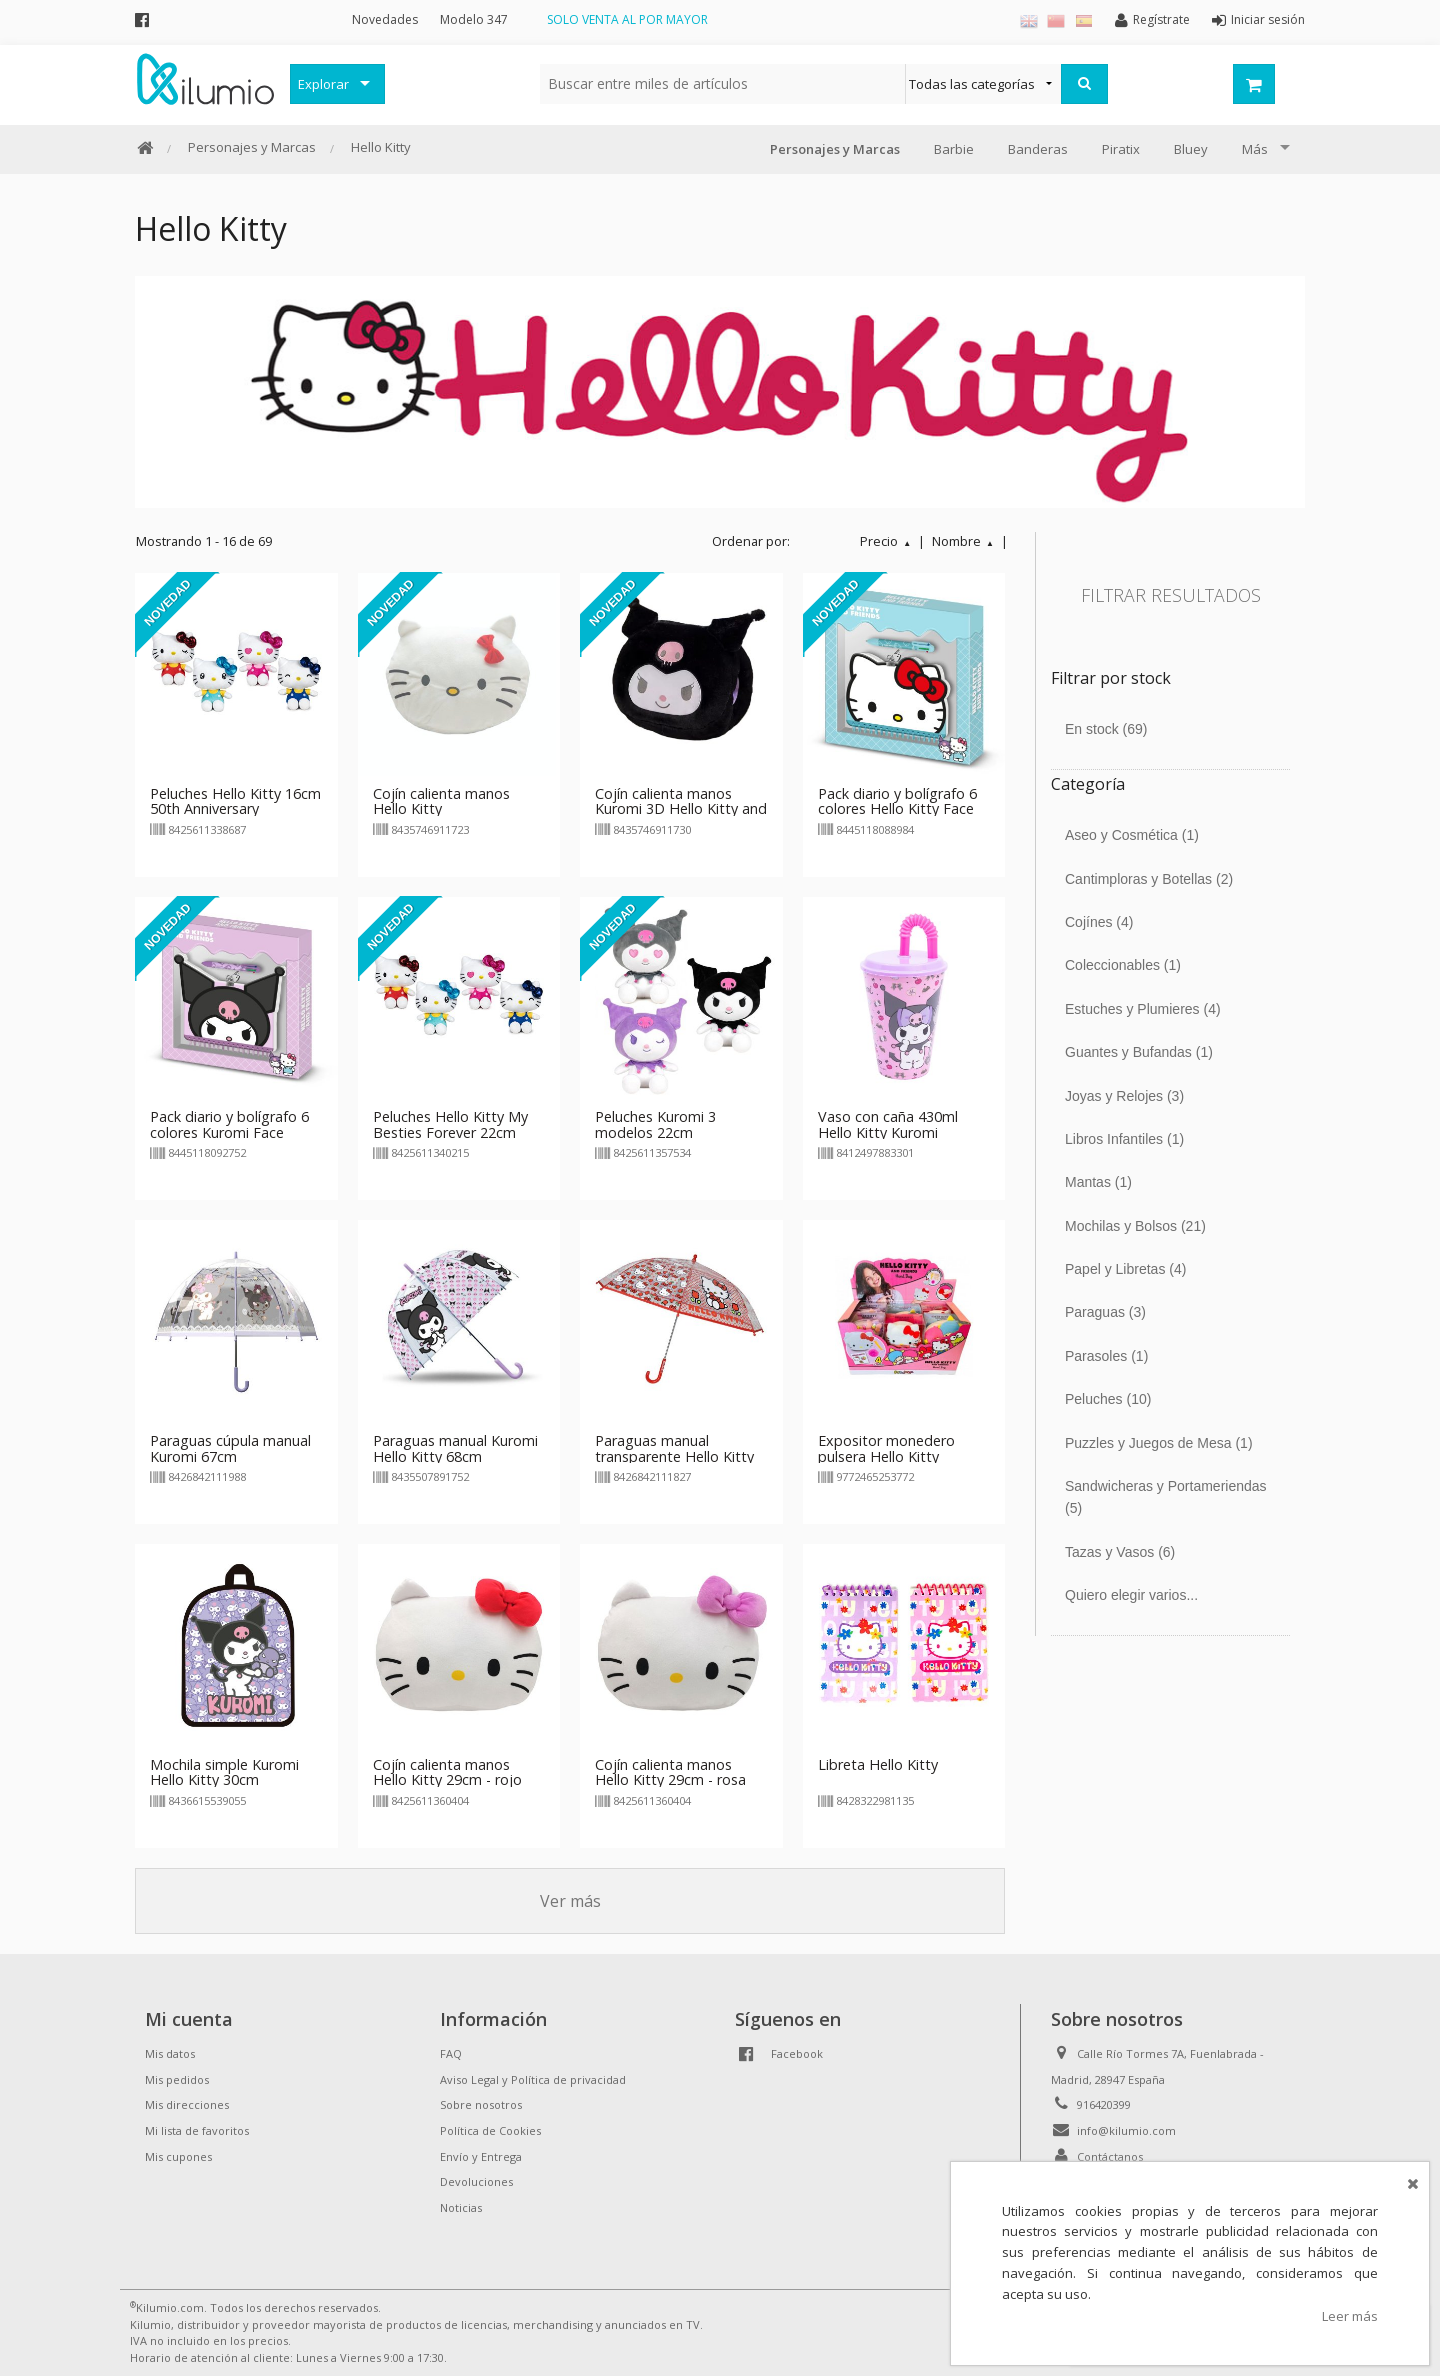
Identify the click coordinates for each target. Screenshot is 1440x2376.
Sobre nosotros (481, 2104)
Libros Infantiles (1124, 1139)
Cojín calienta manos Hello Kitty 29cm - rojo (447, 1772)
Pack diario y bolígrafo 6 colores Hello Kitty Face (897, 801)
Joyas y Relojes (1124, 1096)
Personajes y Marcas (252, 147)
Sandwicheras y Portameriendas (1166, 1497)
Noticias (461, 2207)
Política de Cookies (490, 2130)
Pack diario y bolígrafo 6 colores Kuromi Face (229, 1124)
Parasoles (1106, 1356)
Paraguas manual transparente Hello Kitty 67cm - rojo (674, 1456)
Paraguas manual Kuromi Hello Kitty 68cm (455, 1448)
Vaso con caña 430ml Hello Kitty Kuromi (888, 1124)
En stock (1106, 729)
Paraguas (1105, 1312)
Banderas (1038, 149)
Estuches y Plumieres (1143, 1009)
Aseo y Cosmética (1132, 835)
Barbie (954, 149)
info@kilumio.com (1126, 2130)
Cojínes (1099, 922)
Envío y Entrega (481, 2156)
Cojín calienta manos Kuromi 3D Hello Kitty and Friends (681, 809)
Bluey (1191, 149)
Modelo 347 (474, 19)
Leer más (1350, 2316)
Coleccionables (1123, 965)
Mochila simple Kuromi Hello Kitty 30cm (224, 1772)
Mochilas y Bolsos (1135, 1226)
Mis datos (170, 2053)
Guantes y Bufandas (1139, 1052)
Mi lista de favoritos (197, 2130)
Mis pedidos (177, 2079)
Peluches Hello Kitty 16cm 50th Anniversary (235, 801)
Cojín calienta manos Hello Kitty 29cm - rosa (670, 1772)
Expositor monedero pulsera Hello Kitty (886, 1448)
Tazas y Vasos (1120, 1552)
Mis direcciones (187, 2104)
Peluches (1108, 1399)
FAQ (451, 2053)
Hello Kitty (381, 147)
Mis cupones (178, 2156)
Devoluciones (476, 2181)
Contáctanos (1110, 2156)
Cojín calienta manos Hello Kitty (441, 801)
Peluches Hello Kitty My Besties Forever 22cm (450, 1124)
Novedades (385, 19)
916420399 (1104, 2104)
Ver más (570, 1901)
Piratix (1121, 149)
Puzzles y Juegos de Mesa (1159, 1443)
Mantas (1098, 1182)
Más (1255, 149)
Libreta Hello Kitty (878, 1764)
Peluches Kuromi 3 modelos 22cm (655, 1124)
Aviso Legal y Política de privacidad (533, 2079)
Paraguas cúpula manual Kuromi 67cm (230, 1448)
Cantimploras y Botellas (1149, 879)
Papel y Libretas (1125, 1269)
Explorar (323, 84)
